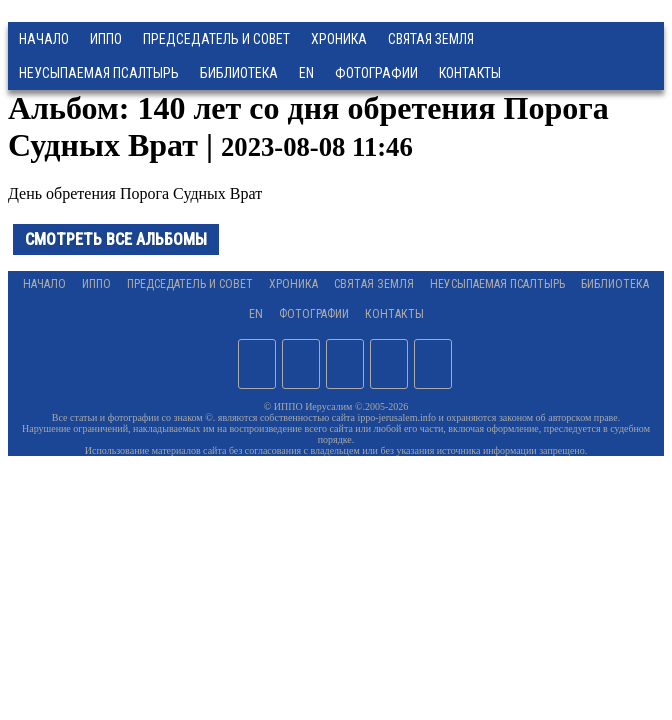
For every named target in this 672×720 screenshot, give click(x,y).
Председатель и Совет (216, 39)
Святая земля (431, 39)
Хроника (339, 39)
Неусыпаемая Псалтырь (99, 73)
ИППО (106, 39)
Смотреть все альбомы (116, 239)
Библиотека (239, 73)
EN (306, 73)
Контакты (394, 314)
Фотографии (314, 314)
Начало (44, 39)
